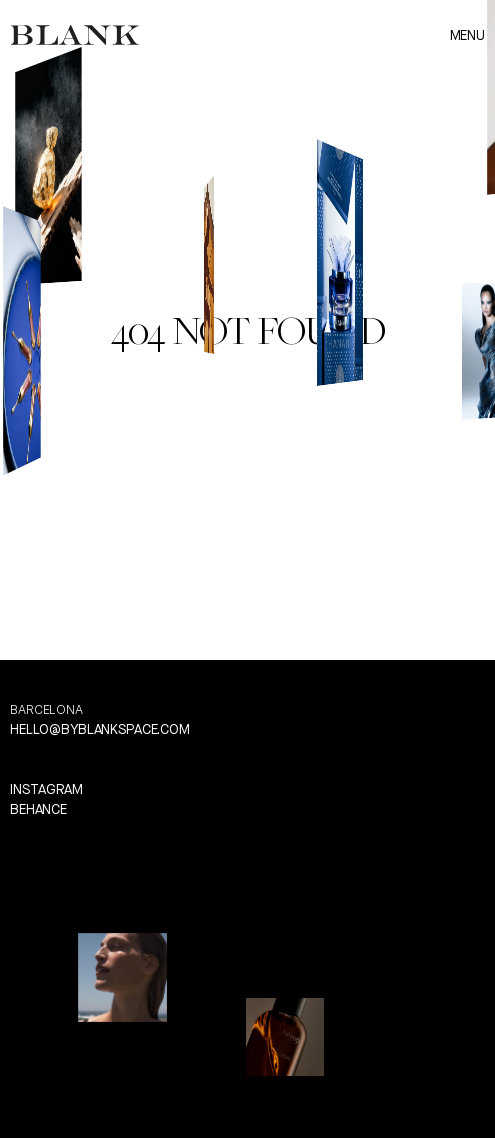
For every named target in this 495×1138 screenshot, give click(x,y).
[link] (74, 35)
